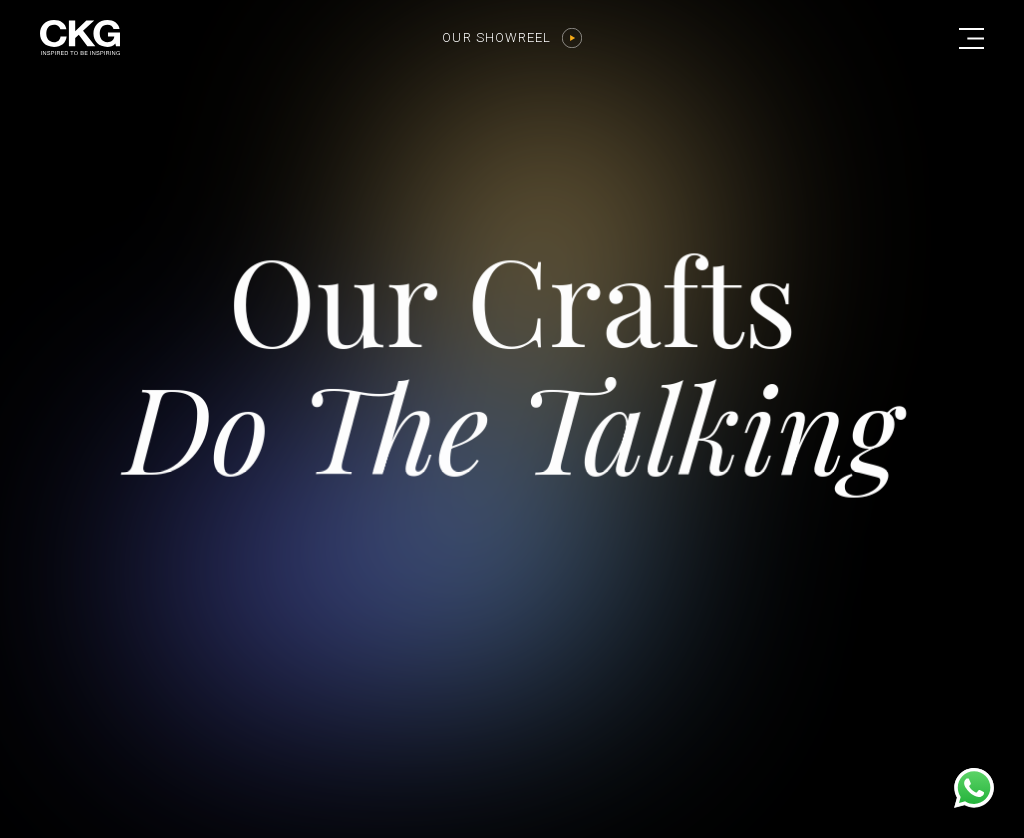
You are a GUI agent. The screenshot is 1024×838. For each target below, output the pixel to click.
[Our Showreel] (572, 38)
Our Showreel (496, 37)
